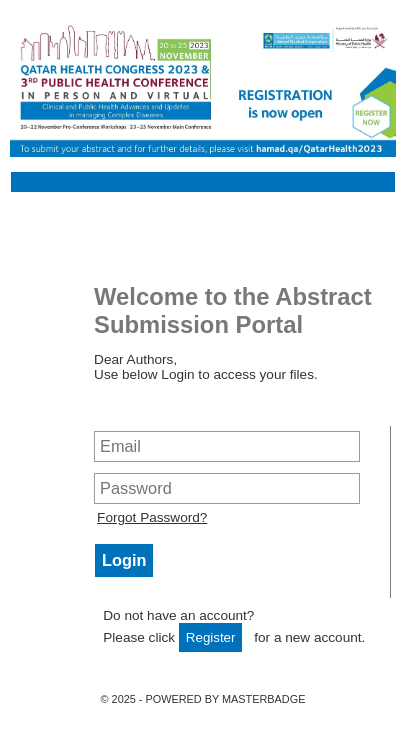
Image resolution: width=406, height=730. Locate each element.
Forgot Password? (152, 517)
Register (211, 637)
